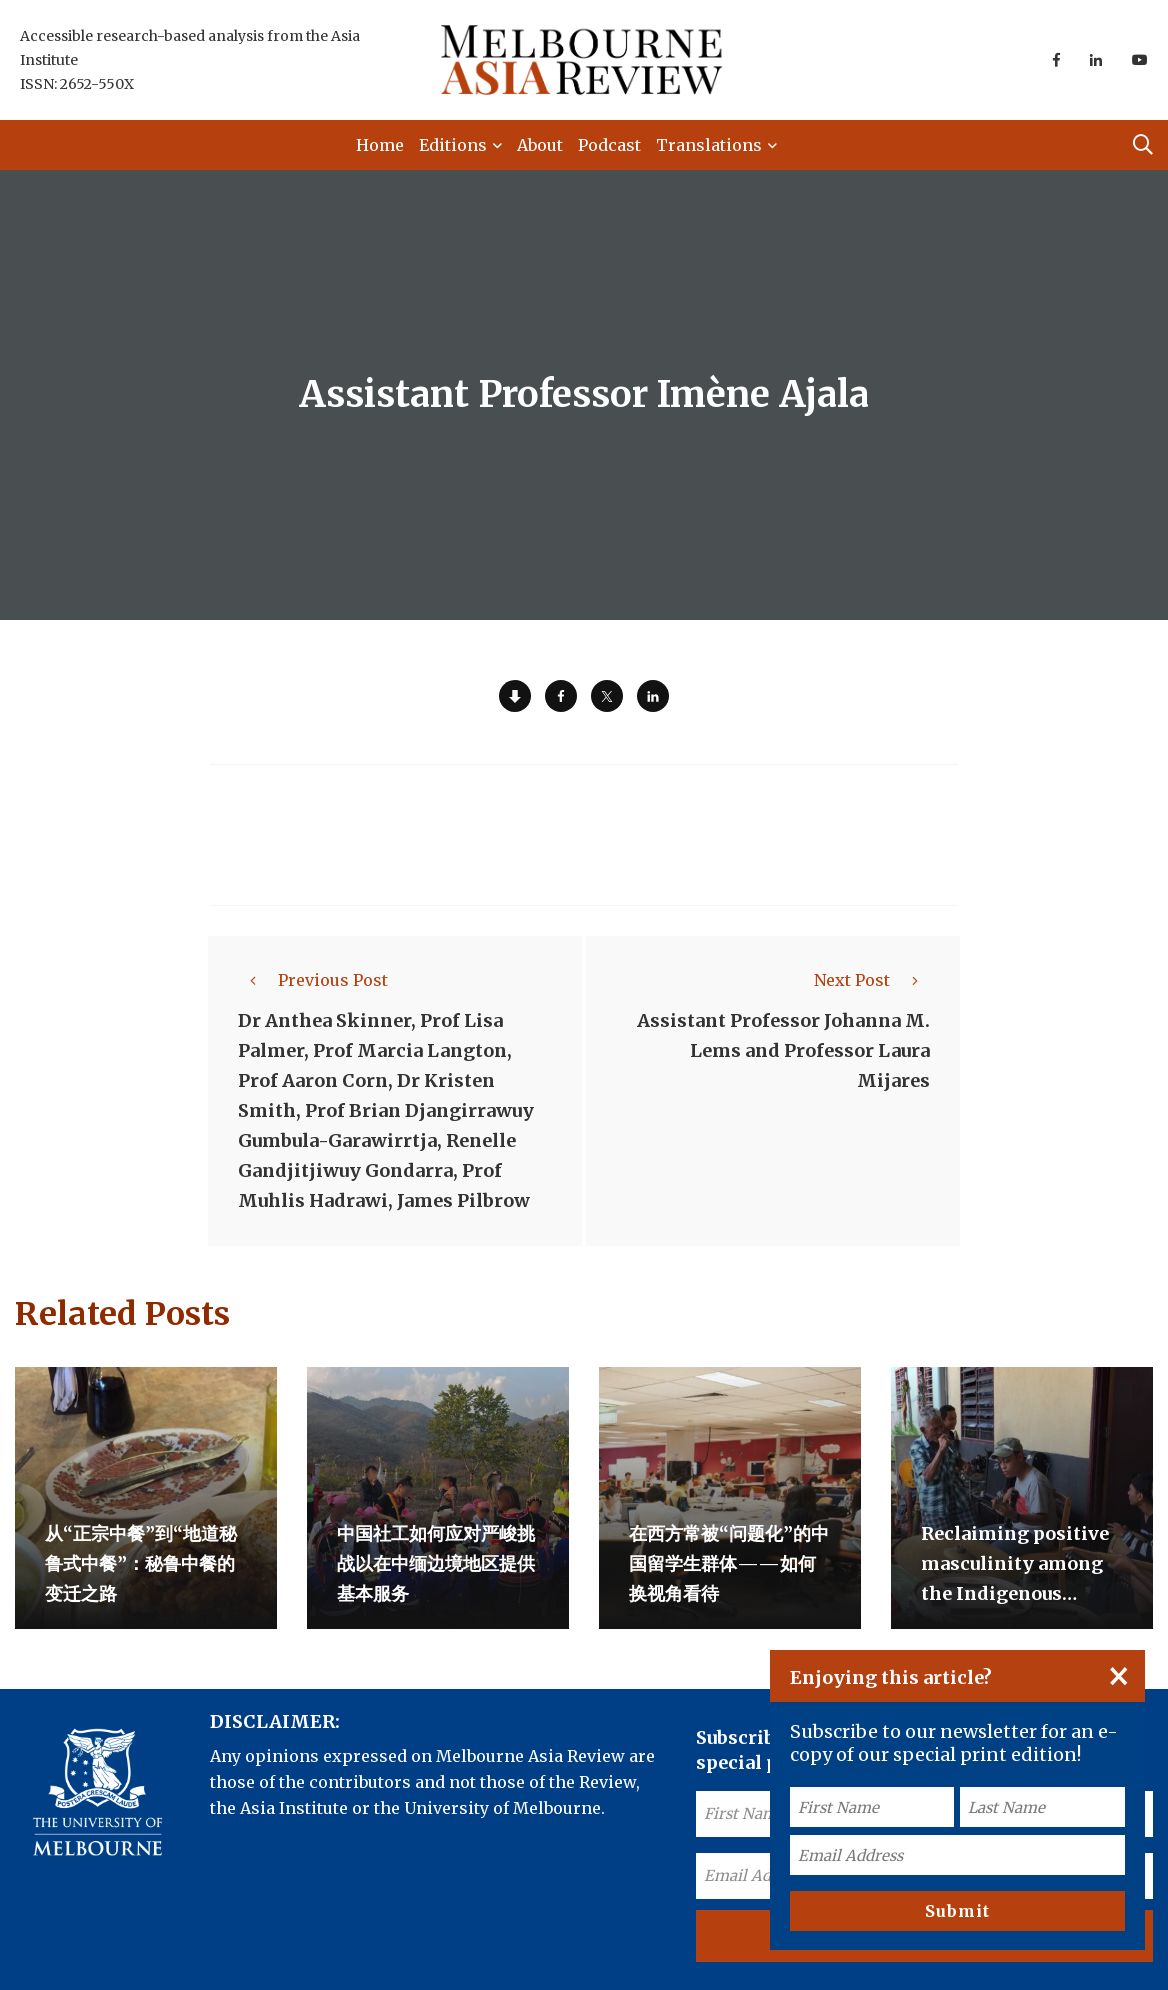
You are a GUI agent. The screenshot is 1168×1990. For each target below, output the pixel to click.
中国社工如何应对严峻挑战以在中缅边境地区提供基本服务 (436, 1563)
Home (380, 145)
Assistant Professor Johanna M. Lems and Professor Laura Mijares (783, 1050)
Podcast (609, 145)
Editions (453, 145)
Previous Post (313, 980)
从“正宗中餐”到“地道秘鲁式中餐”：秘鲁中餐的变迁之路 (141, 1563)
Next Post (872, 980)
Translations (709, 145)
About (540, 145)
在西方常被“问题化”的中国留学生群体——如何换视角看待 (729, 1563)
